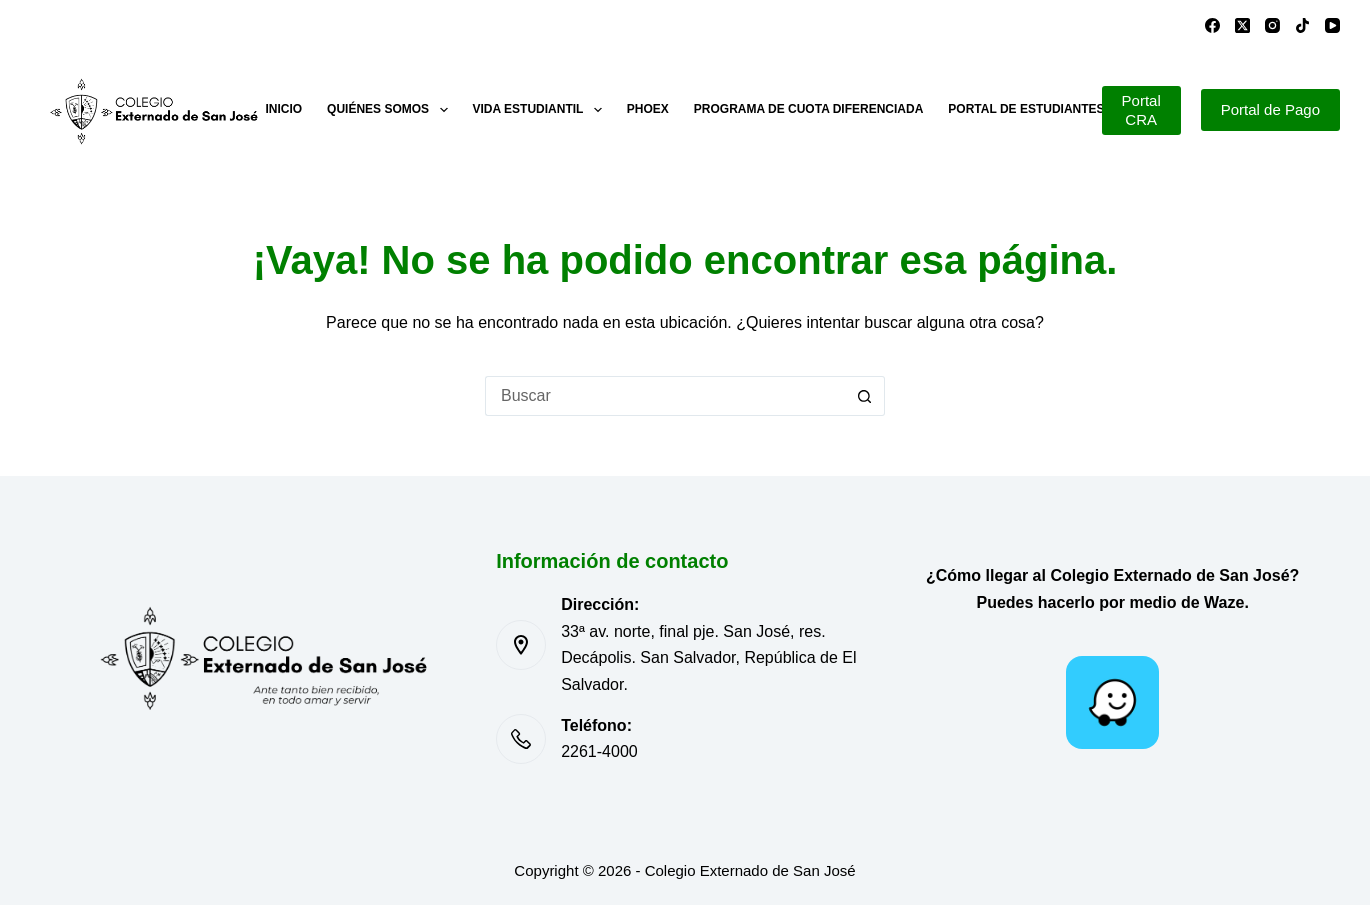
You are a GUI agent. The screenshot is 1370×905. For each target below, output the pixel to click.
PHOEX (648, 109)
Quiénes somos (391, 110)
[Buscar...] (665, 396)
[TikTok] (1302, 25)
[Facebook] (1212, 25)
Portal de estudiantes (1026, 109)
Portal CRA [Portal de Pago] (1141, 110)
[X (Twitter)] (1242, 25)
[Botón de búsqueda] (865, 396)
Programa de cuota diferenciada (809, 109)
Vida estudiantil (541, 110)
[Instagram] (1272, 25)
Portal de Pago (1270, 109)
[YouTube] (1332, 25)
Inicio (283, 109)
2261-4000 (599, 751)
